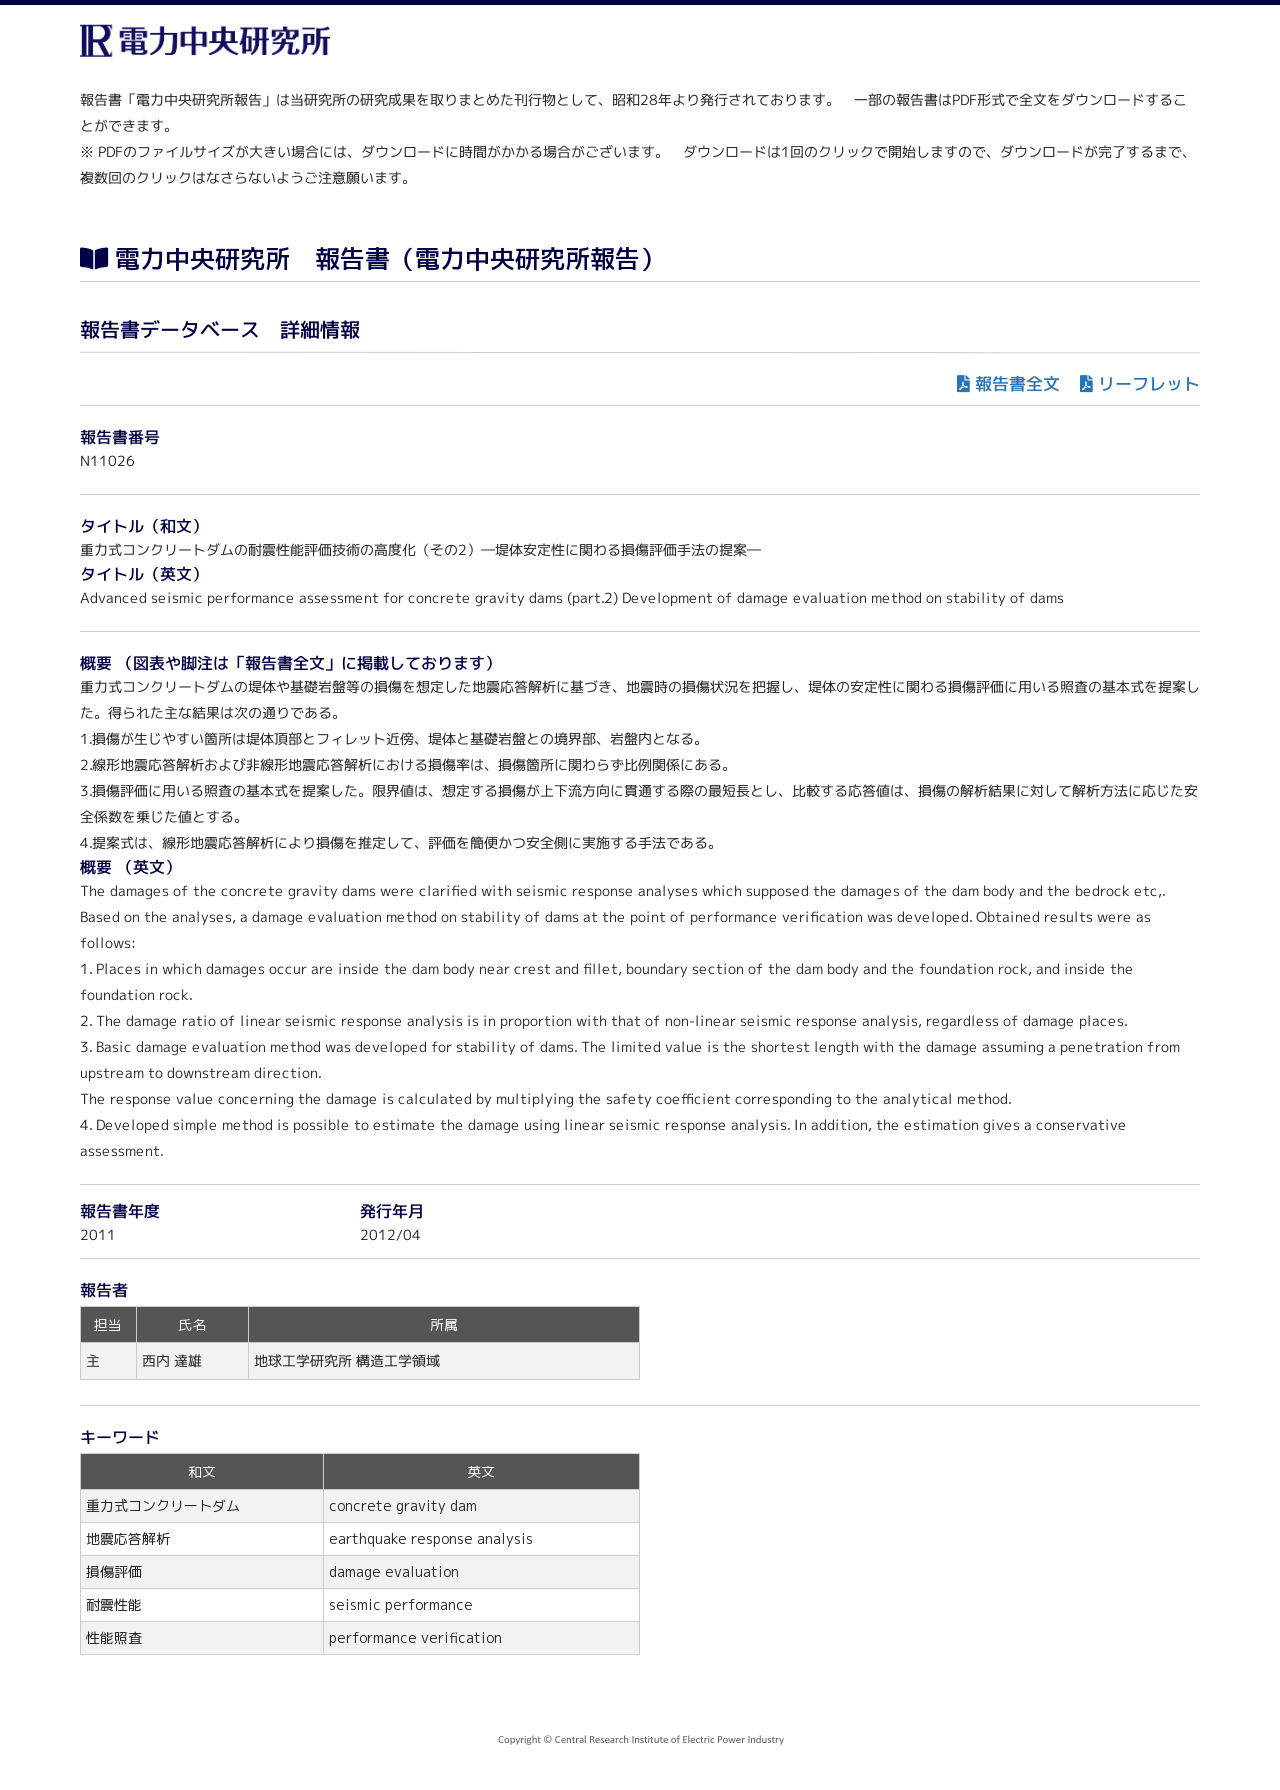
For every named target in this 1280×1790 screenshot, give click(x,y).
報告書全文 (1017, 383)
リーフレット (1149, 383)
